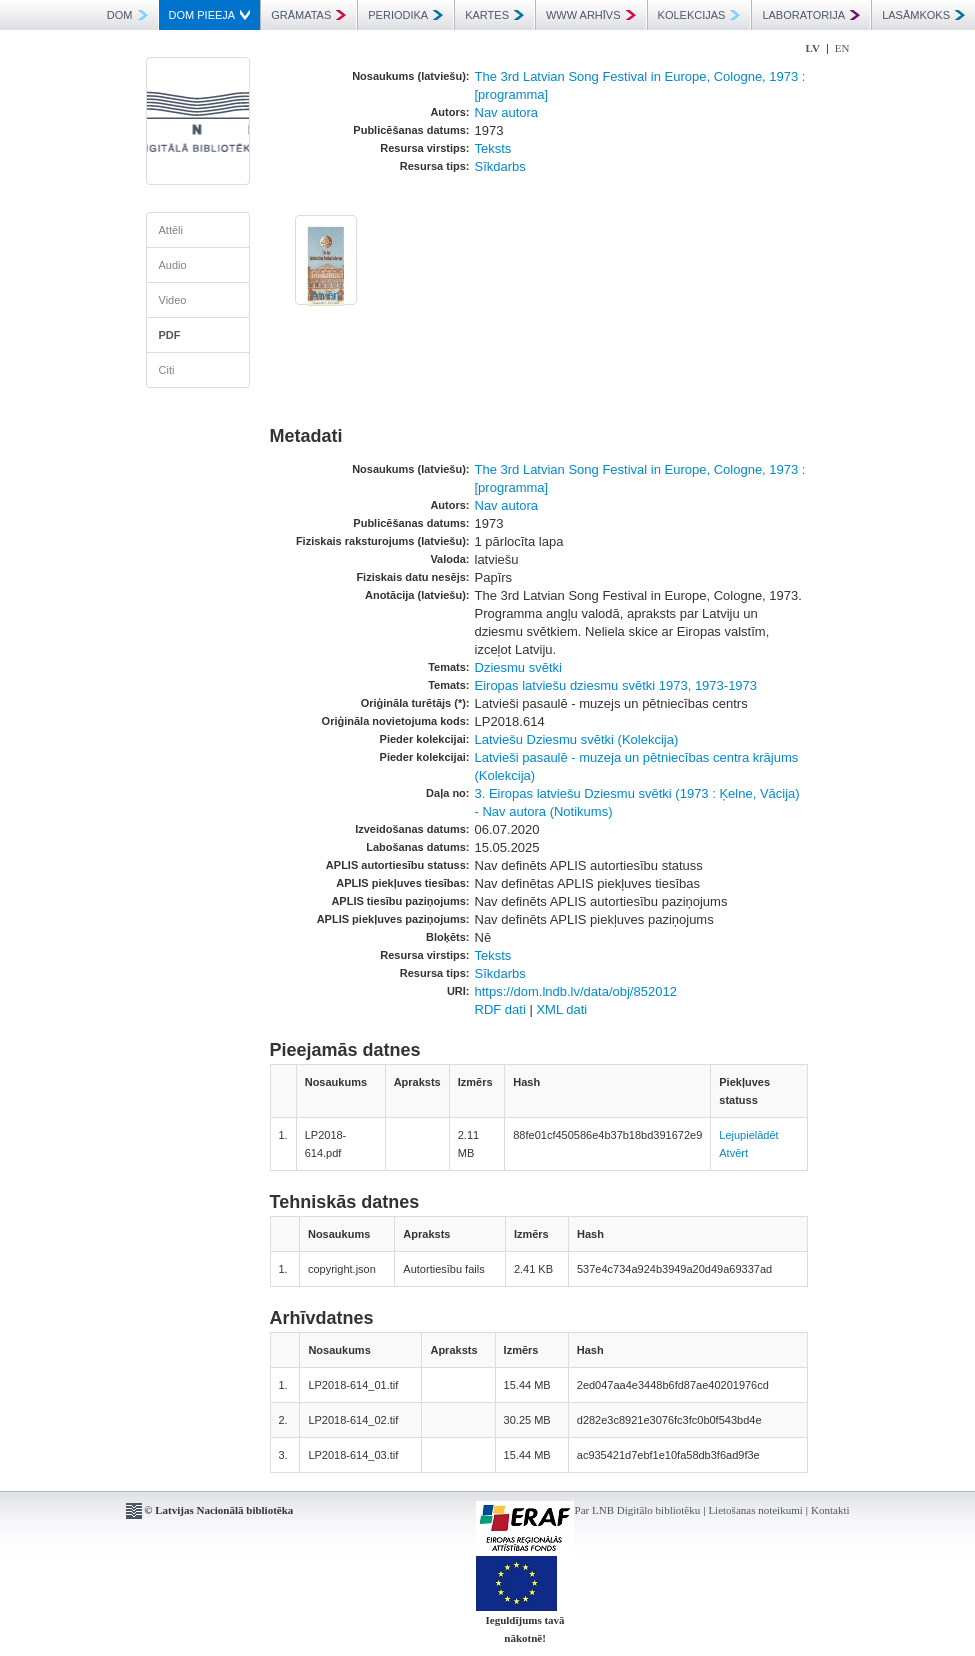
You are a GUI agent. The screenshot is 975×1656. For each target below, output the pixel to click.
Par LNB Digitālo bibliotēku (638, 1510)
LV (813, 48)
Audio (173, 265)
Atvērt (325, 295)
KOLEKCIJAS (699, 15)
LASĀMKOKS (923, 15)
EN (842, 48)
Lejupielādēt (748, 1135)
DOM (127, 15)
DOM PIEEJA (210, 15)
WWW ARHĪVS (591, 15)
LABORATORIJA (811, 15)
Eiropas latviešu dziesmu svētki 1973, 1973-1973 (616, 685)
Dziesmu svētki (518, 667)
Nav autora (507, 112)
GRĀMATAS (308, 15)
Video (173, 300)
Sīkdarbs (500, 166)
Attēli (171, 230)
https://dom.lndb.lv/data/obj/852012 (576, 991)
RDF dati (500, 1009)
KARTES (494, 15)
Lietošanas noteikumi (755, 1510)
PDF (170, 335)
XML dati (561, 1009)
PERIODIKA (405, 15)
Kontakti (830, 1510)
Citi (167, 370)
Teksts (493, 148)
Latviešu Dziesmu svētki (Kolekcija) (577, 739)
